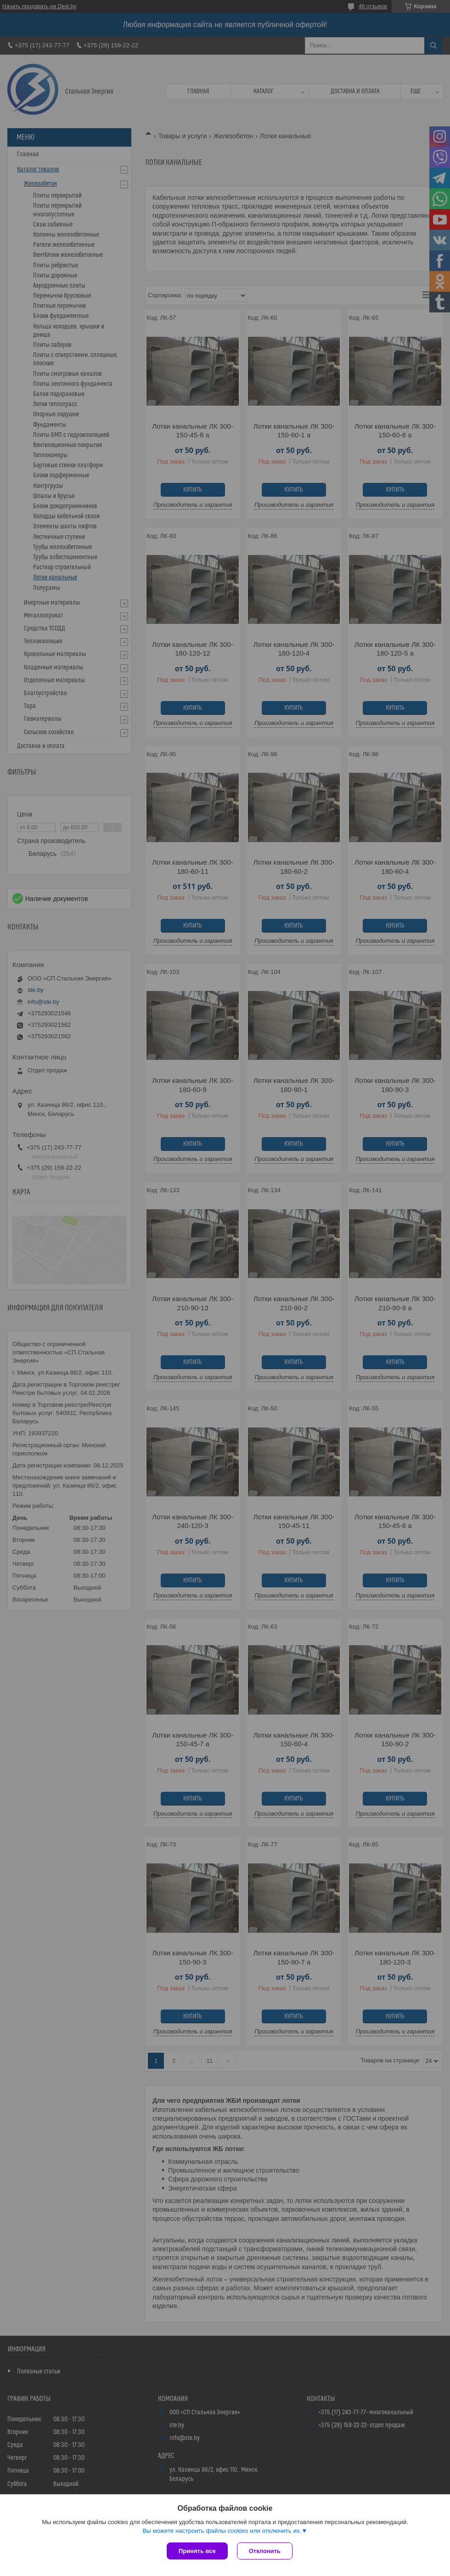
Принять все (197, 2551)
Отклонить (265, 2551)
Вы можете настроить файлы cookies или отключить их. (221, 2530)
